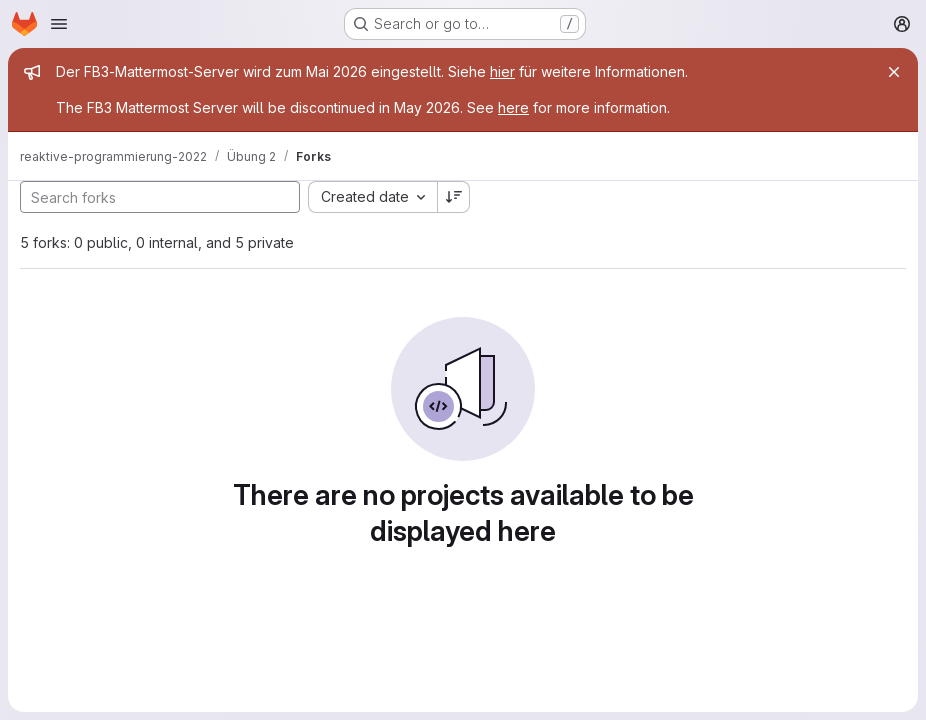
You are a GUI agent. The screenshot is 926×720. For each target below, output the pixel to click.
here (513, 107)
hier (502, 71)
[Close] (894, 72)
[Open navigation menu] (59, 24)
